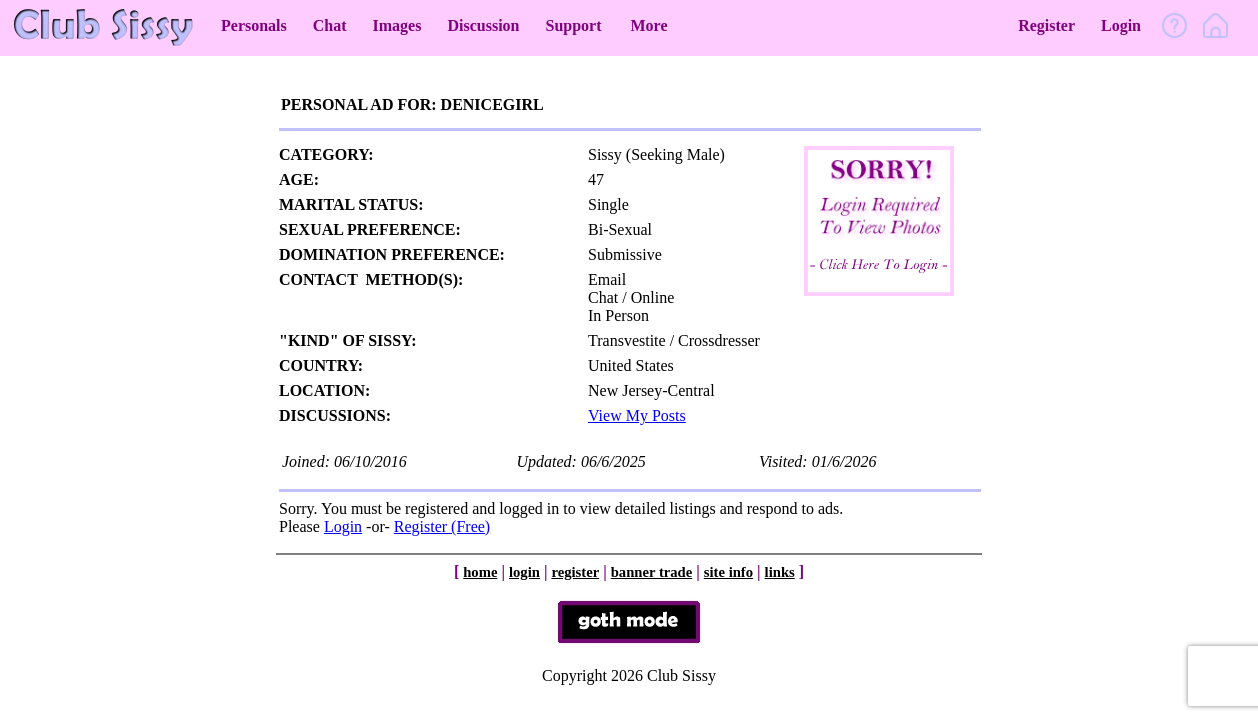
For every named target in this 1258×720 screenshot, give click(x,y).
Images (397, 25)
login (524, 572)
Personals (254, 25)
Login (1121, 25)
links (780, 572)
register (575, 572)
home (480, 572)
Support (573, 25)
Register (1046, 25)
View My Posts (637, 415)
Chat (330, 25)
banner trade (652, 572)
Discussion (483, 25)
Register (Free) (442, 526)
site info (728, 572)
